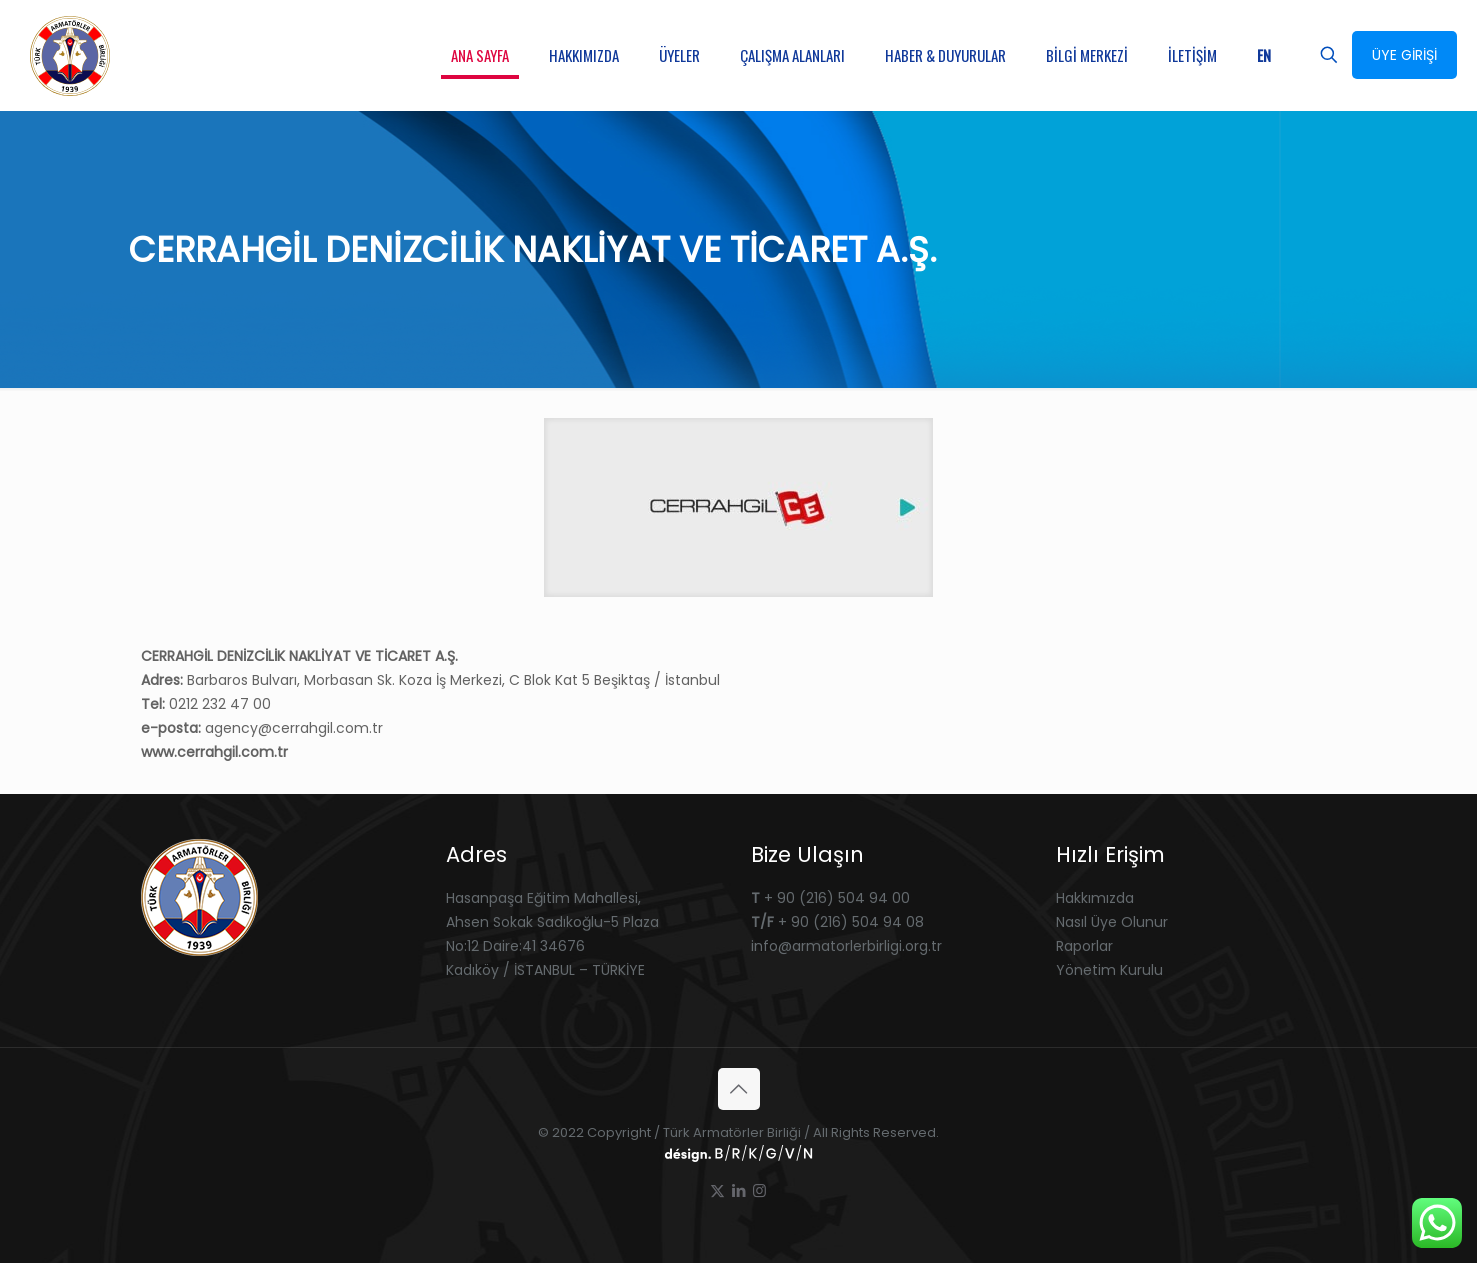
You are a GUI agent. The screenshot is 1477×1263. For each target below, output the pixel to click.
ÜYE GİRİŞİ (1404, 55)
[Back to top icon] (739, 1089)
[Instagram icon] (759, 1190)
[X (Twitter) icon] (717, 1190)
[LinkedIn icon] (738, 1190)
